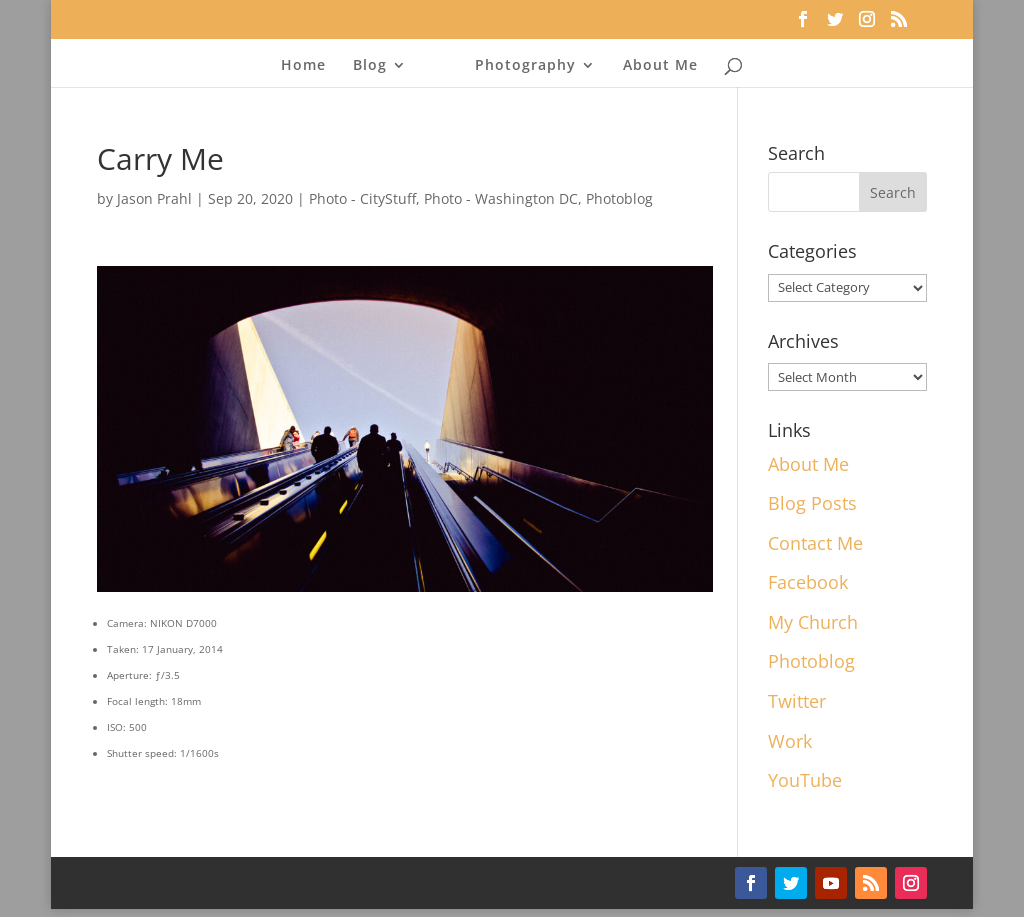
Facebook (808, 582)
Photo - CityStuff (362, 198)
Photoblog (619, 198)
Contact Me (815, 543)
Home (303, 66)
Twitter (797, 701)
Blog (370, 66)
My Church (813, 622)
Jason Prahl (154, 198)
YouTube (805, 780)
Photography (525, 66)
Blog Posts (812, 503)
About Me (660, 66)
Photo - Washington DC (501, 198)
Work (790, 741)
